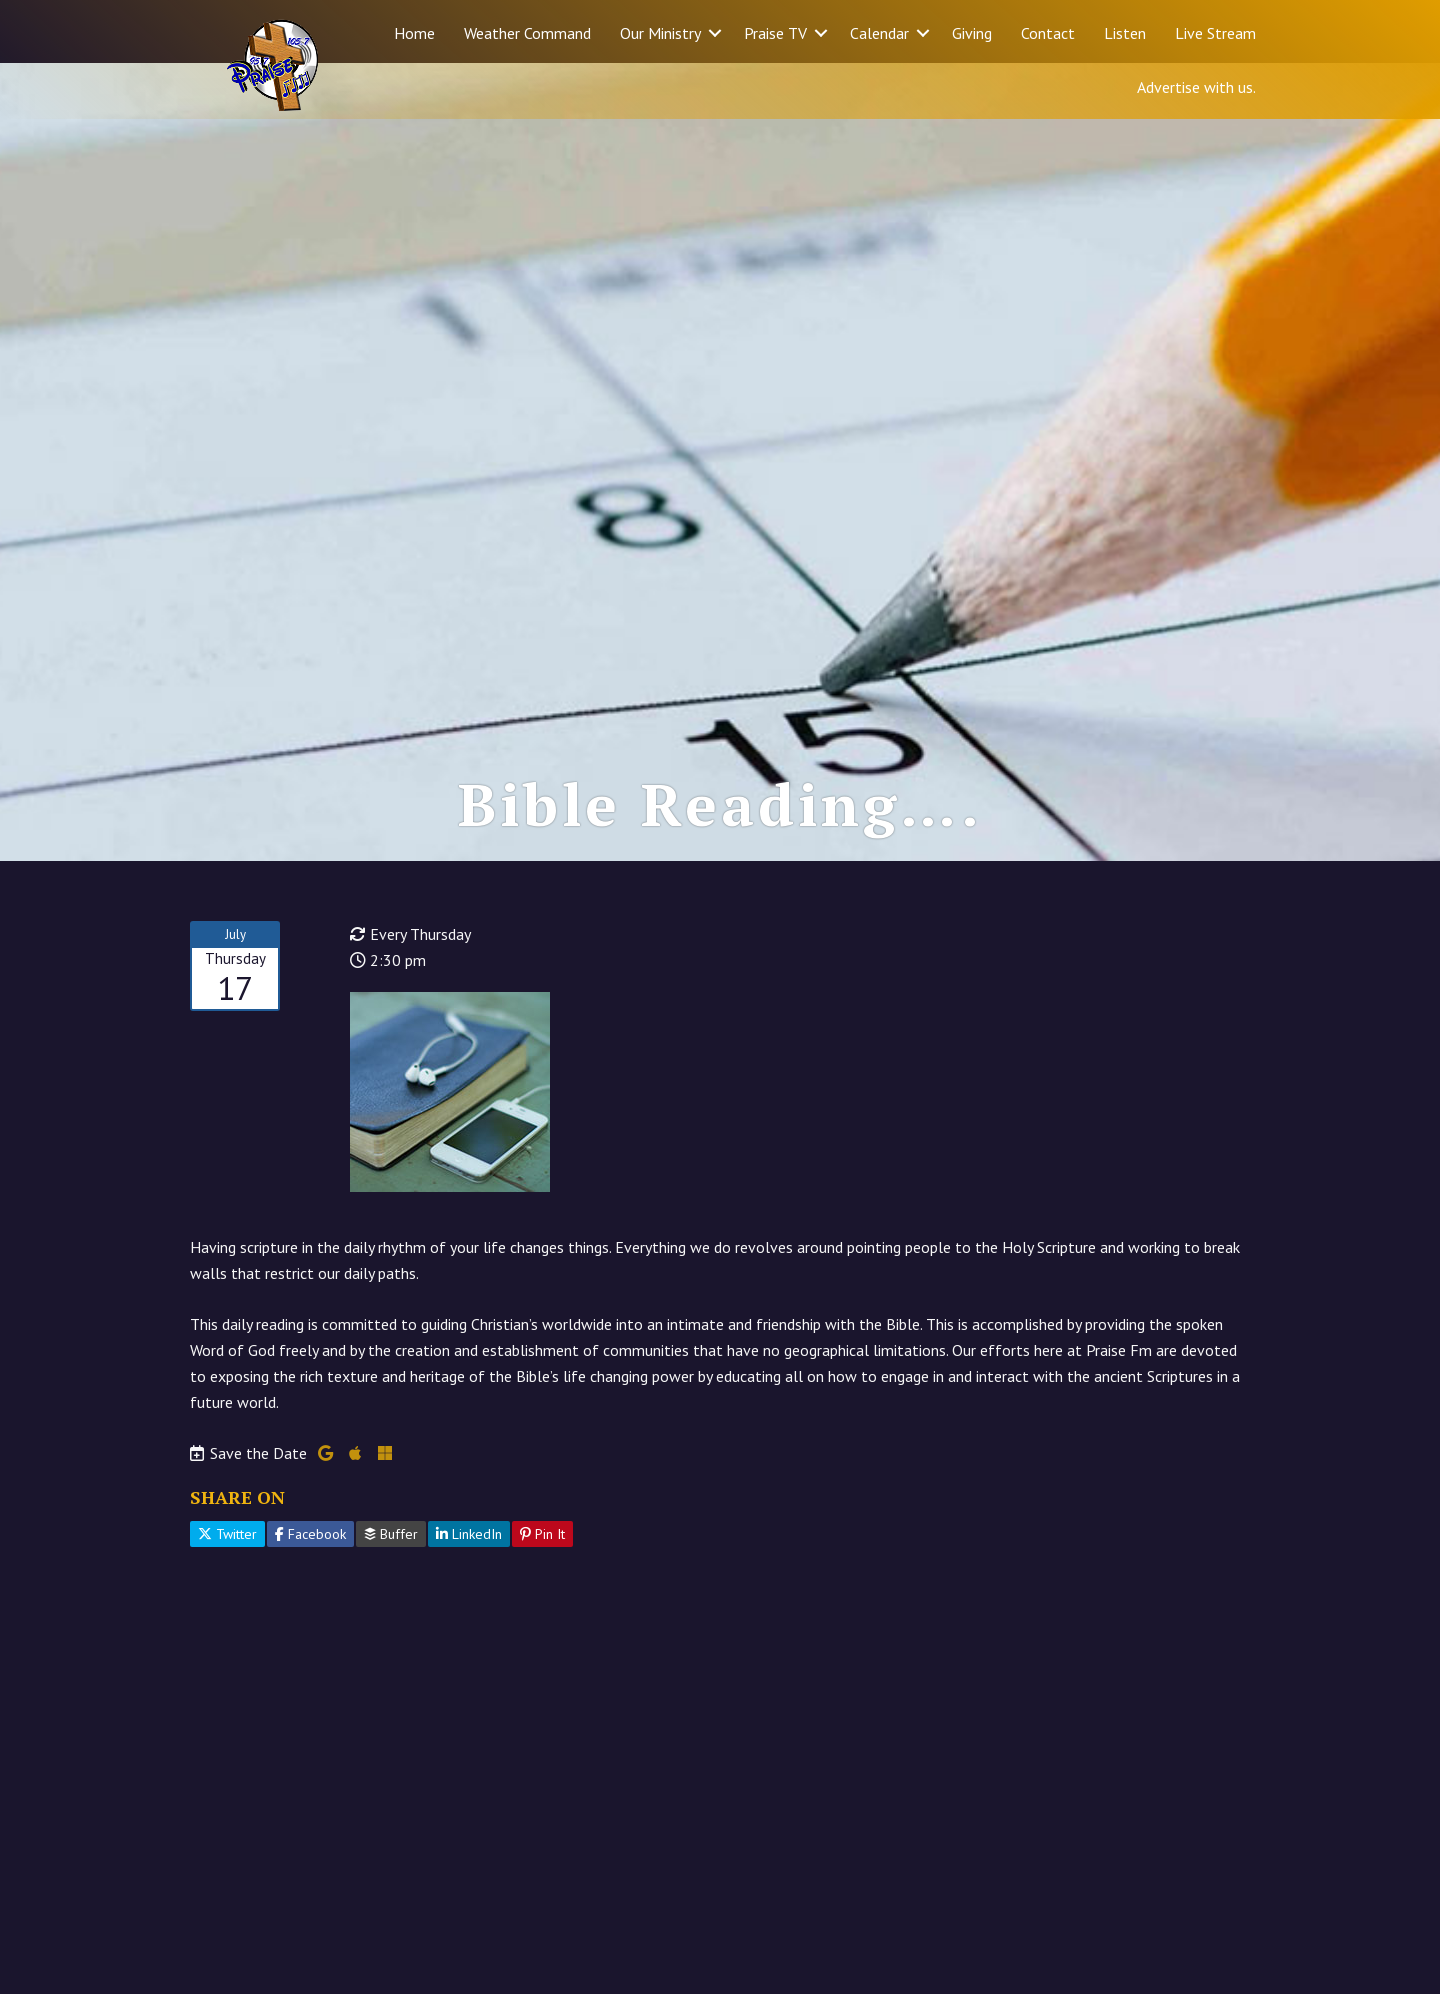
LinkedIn (469, 1589)
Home (414, 33)
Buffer (391, 1589)
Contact (1048, 33)
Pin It (542, 1589)
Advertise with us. (1196, 87)
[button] (715, 33)
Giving (972, 33)
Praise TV (775, 33)
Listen (1125, 33)
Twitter (227, 1589)
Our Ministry (660, 33)
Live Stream (1215, 33)
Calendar (879, 33)
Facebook (310, 1589)
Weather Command (527, 33)
